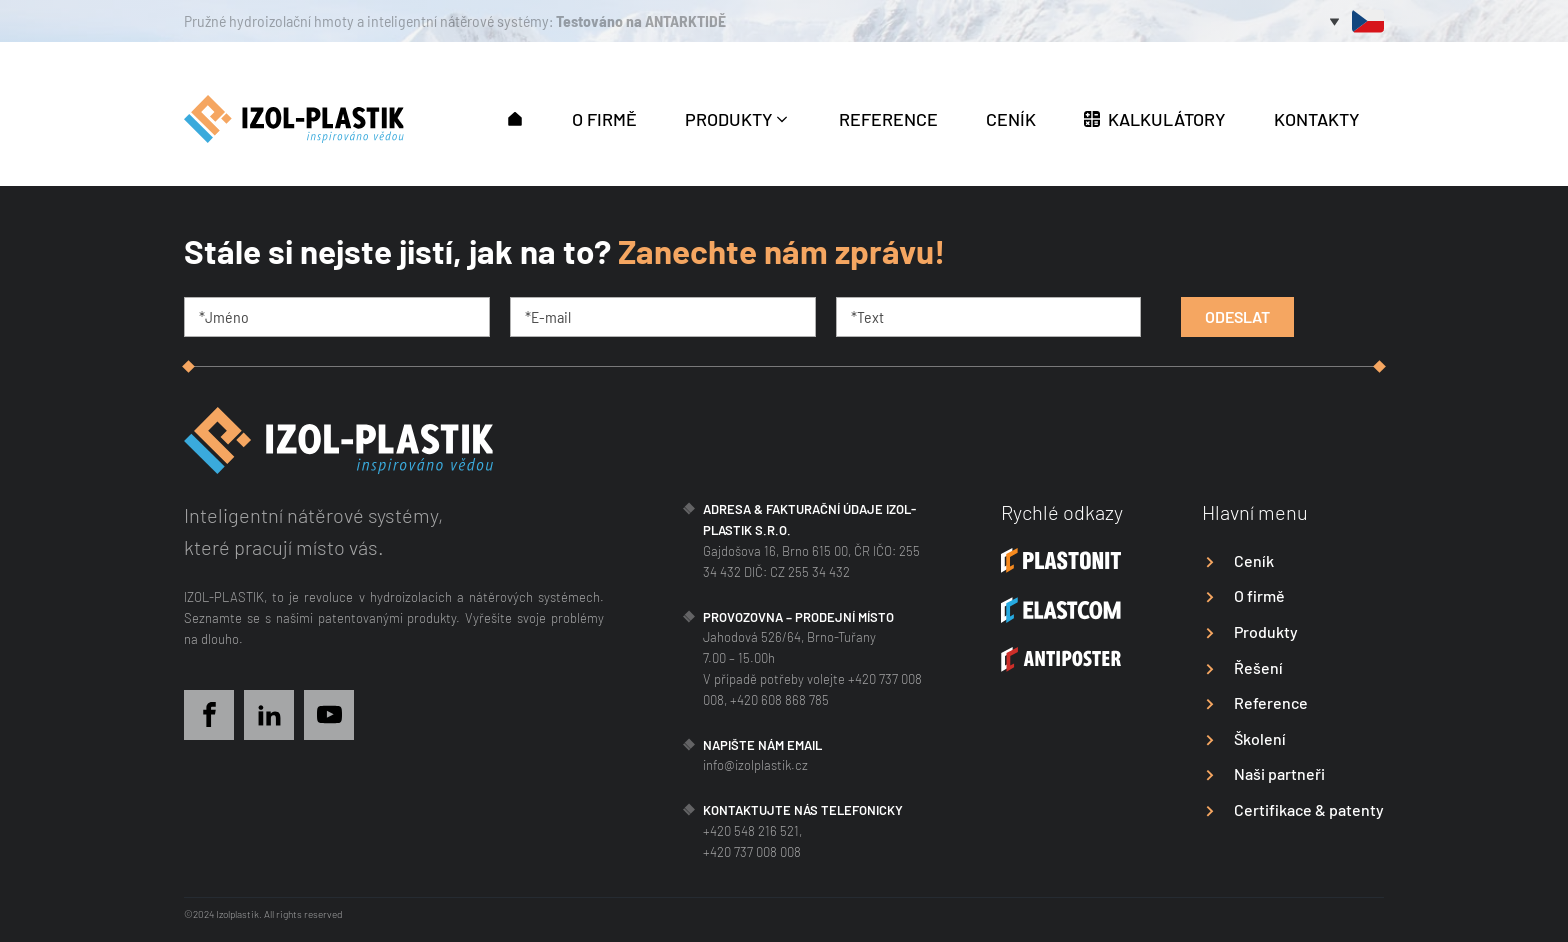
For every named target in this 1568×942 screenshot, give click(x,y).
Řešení (1258, 667)
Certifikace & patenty (1309, 809)
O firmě (1259, 595)
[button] (515, 117)
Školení (1260, 738)
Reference (1271, 702)
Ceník (1254, 560)
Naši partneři (1279, 773)
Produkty (1266, 631)
